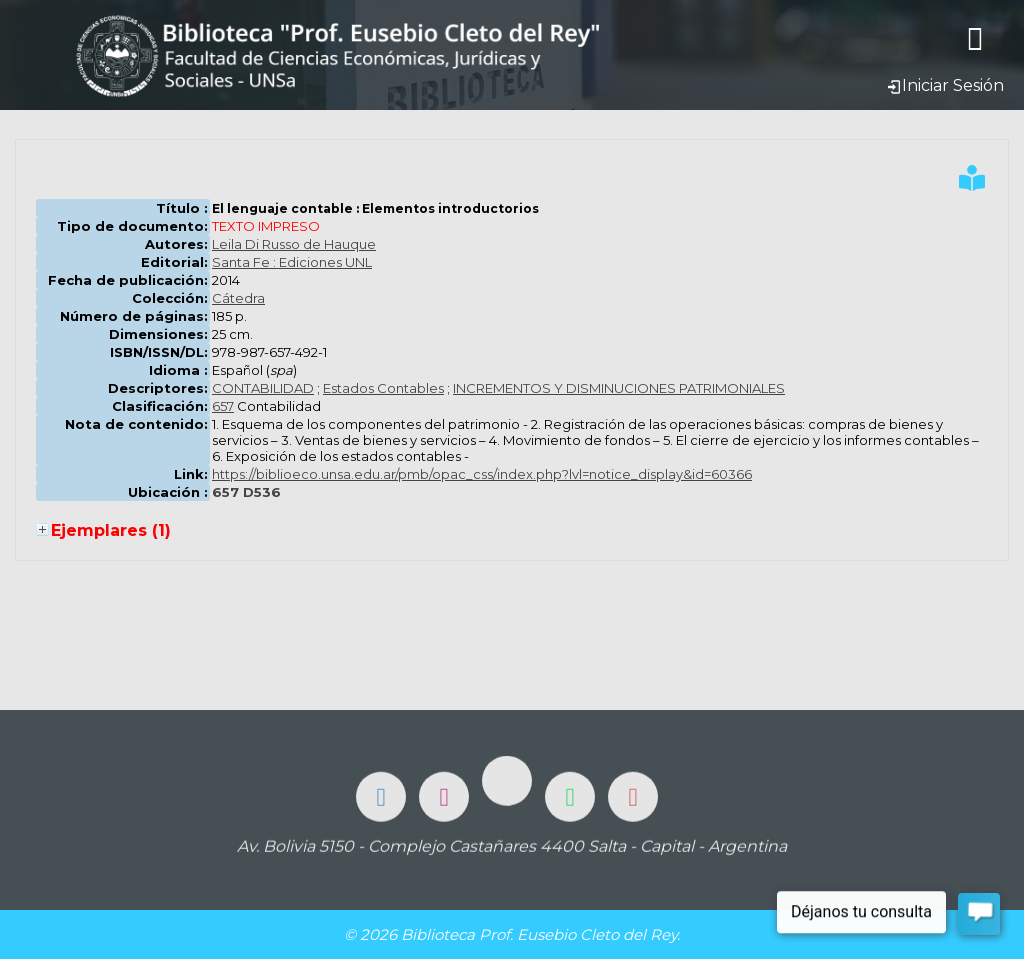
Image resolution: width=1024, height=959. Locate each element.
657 (223, 406)
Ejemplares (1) (111, 530)
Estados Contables (383, 388)
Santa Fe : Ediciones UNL (292, 262)
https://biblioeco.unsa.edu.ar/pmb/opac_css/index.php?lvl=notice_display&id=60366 (482, 474)
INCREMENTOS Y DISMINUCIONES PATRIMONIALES (619, 388)
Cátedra (238, 298)
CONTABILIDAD (263, 388)
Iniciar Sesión (945, 85)
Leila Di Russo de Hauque (294, 244)
